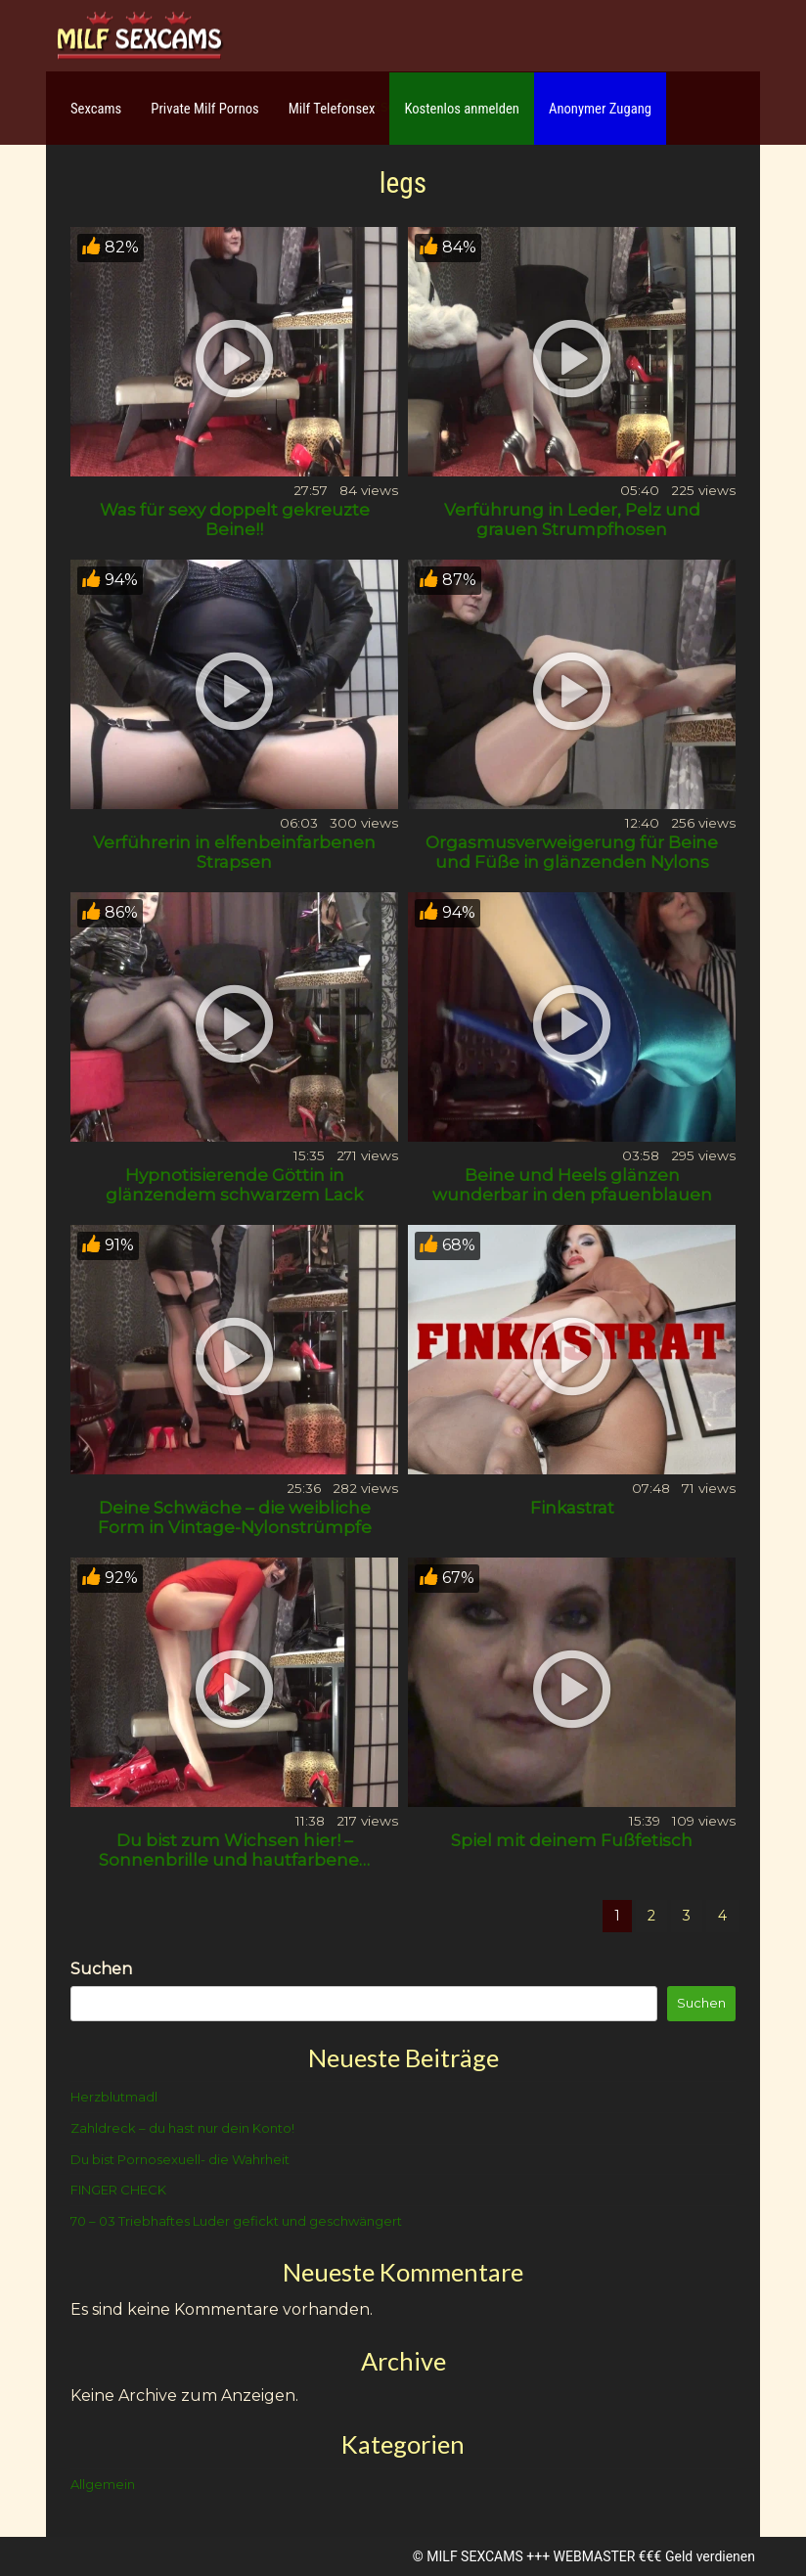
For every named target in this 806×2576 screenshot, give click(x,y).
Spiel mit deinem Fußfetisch (572, 1840)
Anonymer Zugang (600, 108)
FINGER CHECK (118, 2189)
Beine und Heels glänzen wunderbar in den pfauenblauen (572, 1184)
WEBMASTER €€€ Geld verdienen (654, 2556)
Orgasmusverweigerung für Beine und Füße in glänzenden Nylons (571, 852)
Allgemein (102, 2484)
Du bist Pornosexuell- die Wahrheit (180, 2159)
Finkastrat (572, 1507)
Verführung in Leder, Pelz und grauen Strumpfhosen (572, 519)
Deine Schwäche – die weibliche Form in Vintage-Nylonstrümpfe (235, 1517)
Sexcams (95, 108)
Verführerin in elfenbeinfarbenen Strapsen (234, 852)
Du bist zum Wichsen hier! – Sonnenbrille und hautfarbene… (234, 1850)
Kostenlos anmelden (461, 108)
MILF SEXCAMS (474, 2556)
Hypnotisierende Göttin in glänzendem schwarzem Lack (234, 1184)
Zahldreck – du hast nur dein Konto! (182, 2128)
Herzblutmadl (113, 2096)
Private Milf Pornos (205, 108)
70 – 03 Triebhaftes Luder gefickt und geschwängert (236, 2221)
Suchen (101, 1969)
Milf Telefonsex (332, 108)
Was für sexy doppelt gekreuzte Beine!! (235, 519)
